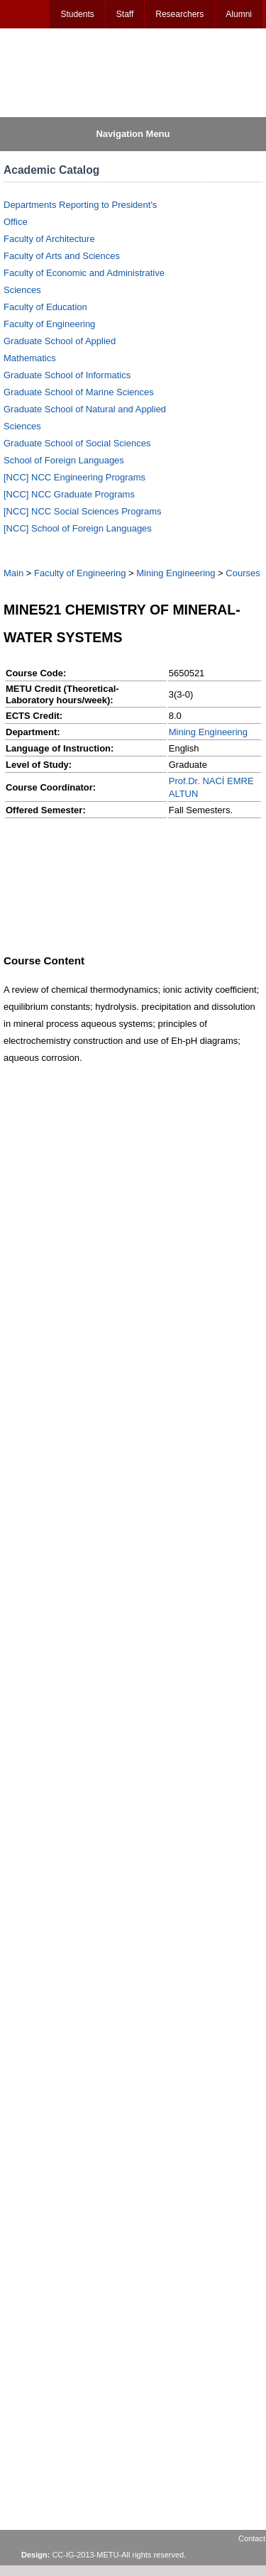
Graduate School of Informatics (67, 375)
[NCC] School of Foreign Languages (78, 528)
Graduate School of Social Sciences (77, 443)
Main (13, 573)
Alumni (239, 14)
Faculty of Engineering (49, 324)
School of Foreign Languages (64, 460)
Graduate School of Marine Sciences (79, 392)
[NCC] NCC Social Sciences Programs (83, 511)
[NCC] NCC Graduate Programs (69, 494)
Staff (124, 14)
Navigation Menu (133, 133)
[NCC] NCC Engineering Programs (74, 477)
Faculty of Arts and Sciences (62, 256)
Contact (251, 2538)
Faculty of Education (45, 307)
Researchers (179, 14)
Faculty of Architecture (49, 238)
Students (77, 14)
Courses (243, 573)
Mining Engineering (175, 573)
